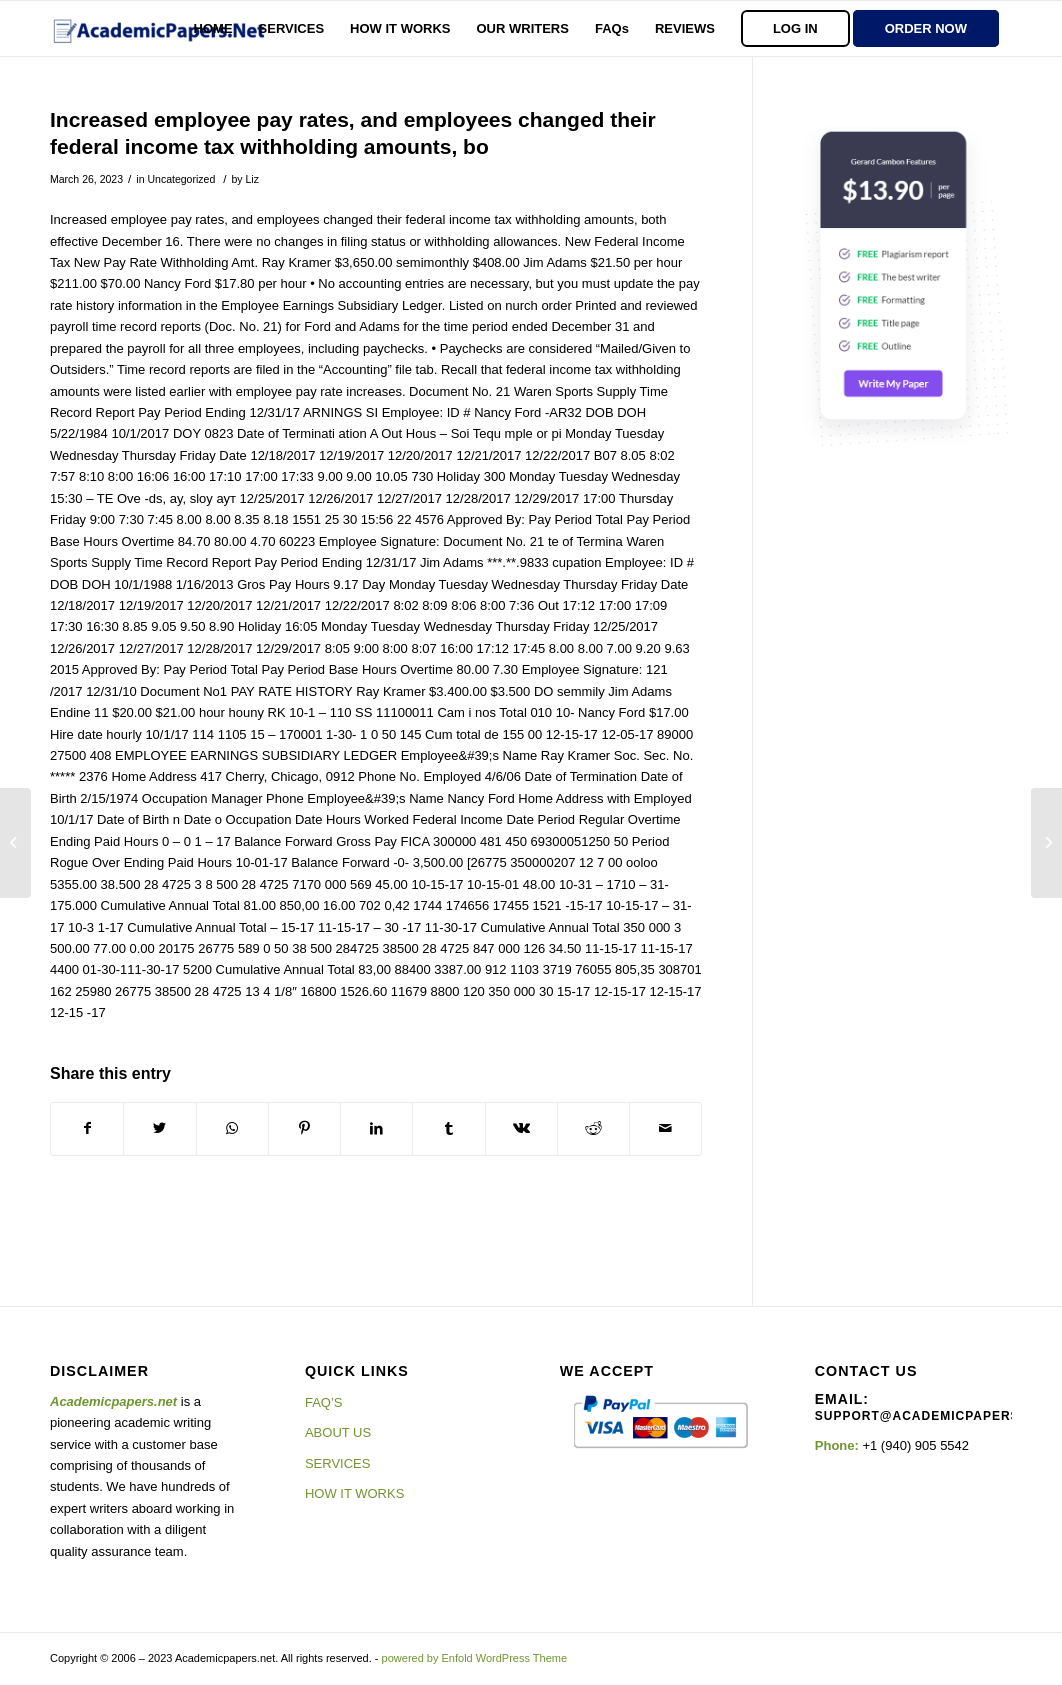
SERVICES (338, 1463)
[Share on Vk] (521, 1128)
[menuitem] (213, 28)
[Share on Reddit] (593, 1128)
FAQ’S (324, 1402)
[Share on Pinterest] (304, 1128)
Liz (251, 179)
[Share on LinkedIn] (376, 1128)
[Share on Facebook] (87, 1128)
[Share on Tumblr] (448, 1128)
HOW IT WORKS (354, 1493)
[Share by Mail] (665, 1128)
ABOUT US (338, 1432)
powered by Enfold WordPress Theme (474, 1658)
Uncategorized (181, 179)
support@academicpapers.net (933, 1416)
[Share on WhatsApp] (232, 1128)
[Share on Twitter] (159, 1128)
